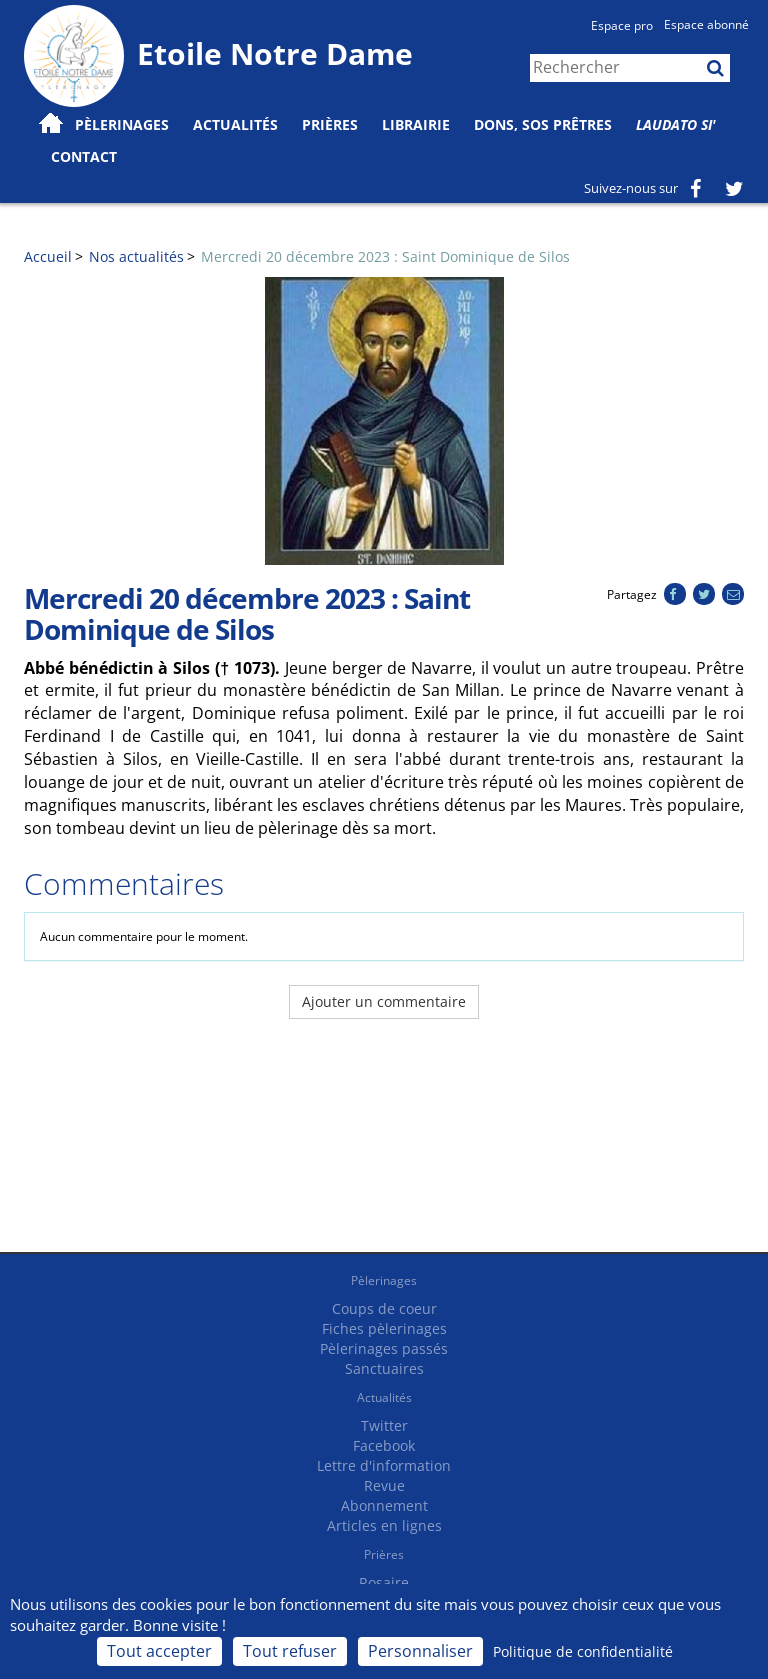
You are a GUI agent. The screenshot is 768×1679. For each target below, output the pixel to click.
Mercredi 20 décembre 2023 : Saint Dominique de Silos (385, 256)
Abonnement (384, 1505)
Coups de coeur (384, 1308)
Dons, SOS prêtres (543, 124)
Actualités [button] (235, 124)
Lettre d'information (384, 1465)
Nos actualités (136, 256)
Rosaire (384, 1582)
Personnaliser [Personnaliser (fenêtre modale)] (420, 1651)
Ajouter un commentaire (384, 1001)
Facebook (384, 1445)
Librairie (416, 124)
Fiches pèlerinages (384, 1328)
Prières (330, 124)
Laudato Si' (676, 124)
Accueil (48, 256)
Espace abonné (706, 24)
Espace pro (622, 25)
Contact (84, 156)
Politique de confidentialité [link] (583, 1651)
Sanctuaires (384, 1368)
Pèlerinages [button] (122, 124)
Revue (384, 1485)
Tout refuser (290, 1651)
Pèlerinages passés (384, 1348)
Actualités (384, 1397)
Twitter (384, 1425)
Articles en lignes (384, 1525)
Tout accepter (159, 1651)
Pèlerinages (384, 1280)
